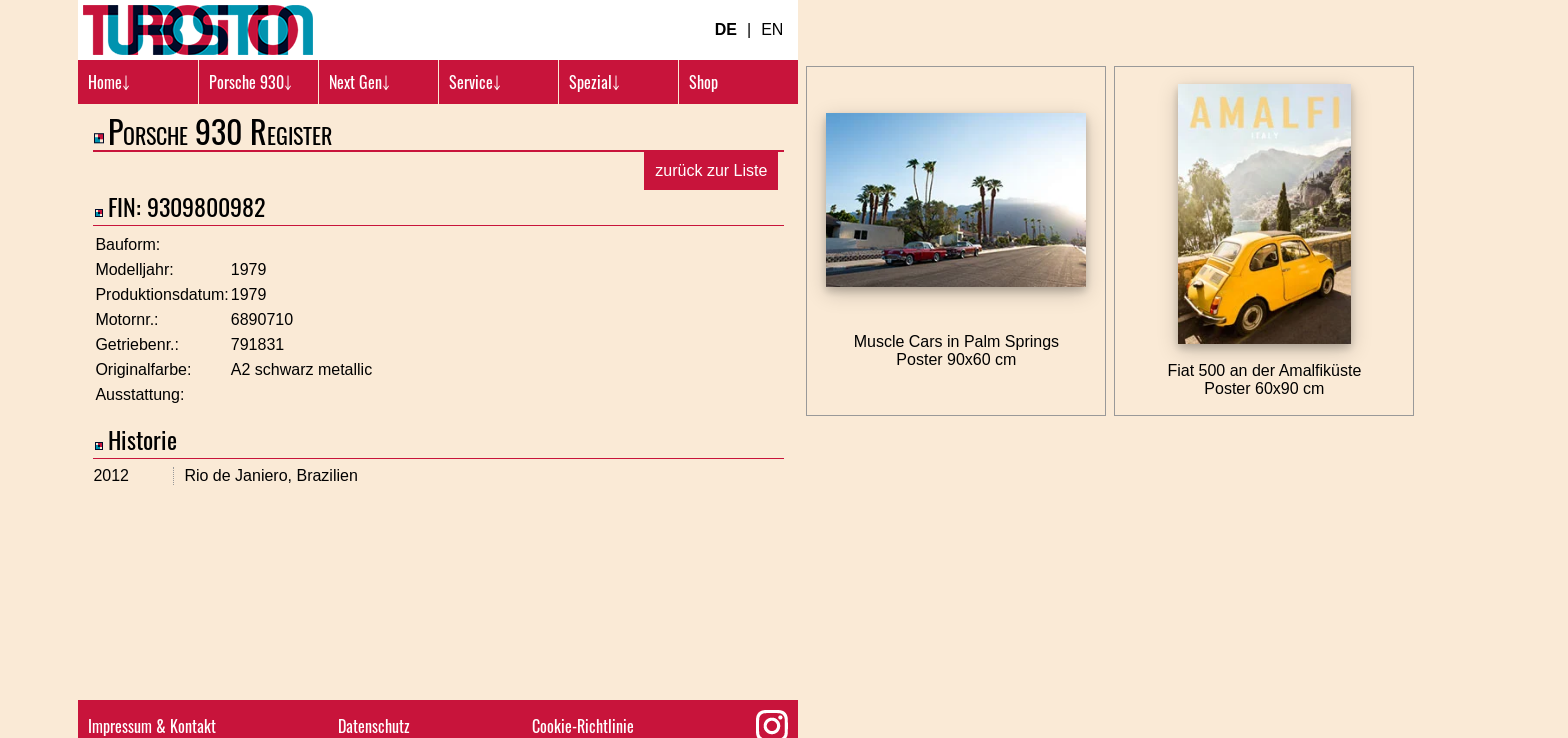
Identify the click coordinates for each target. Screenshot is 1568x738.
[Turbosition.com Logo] (198, 30)
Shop (703, 82)
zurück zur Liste (711, 170)
